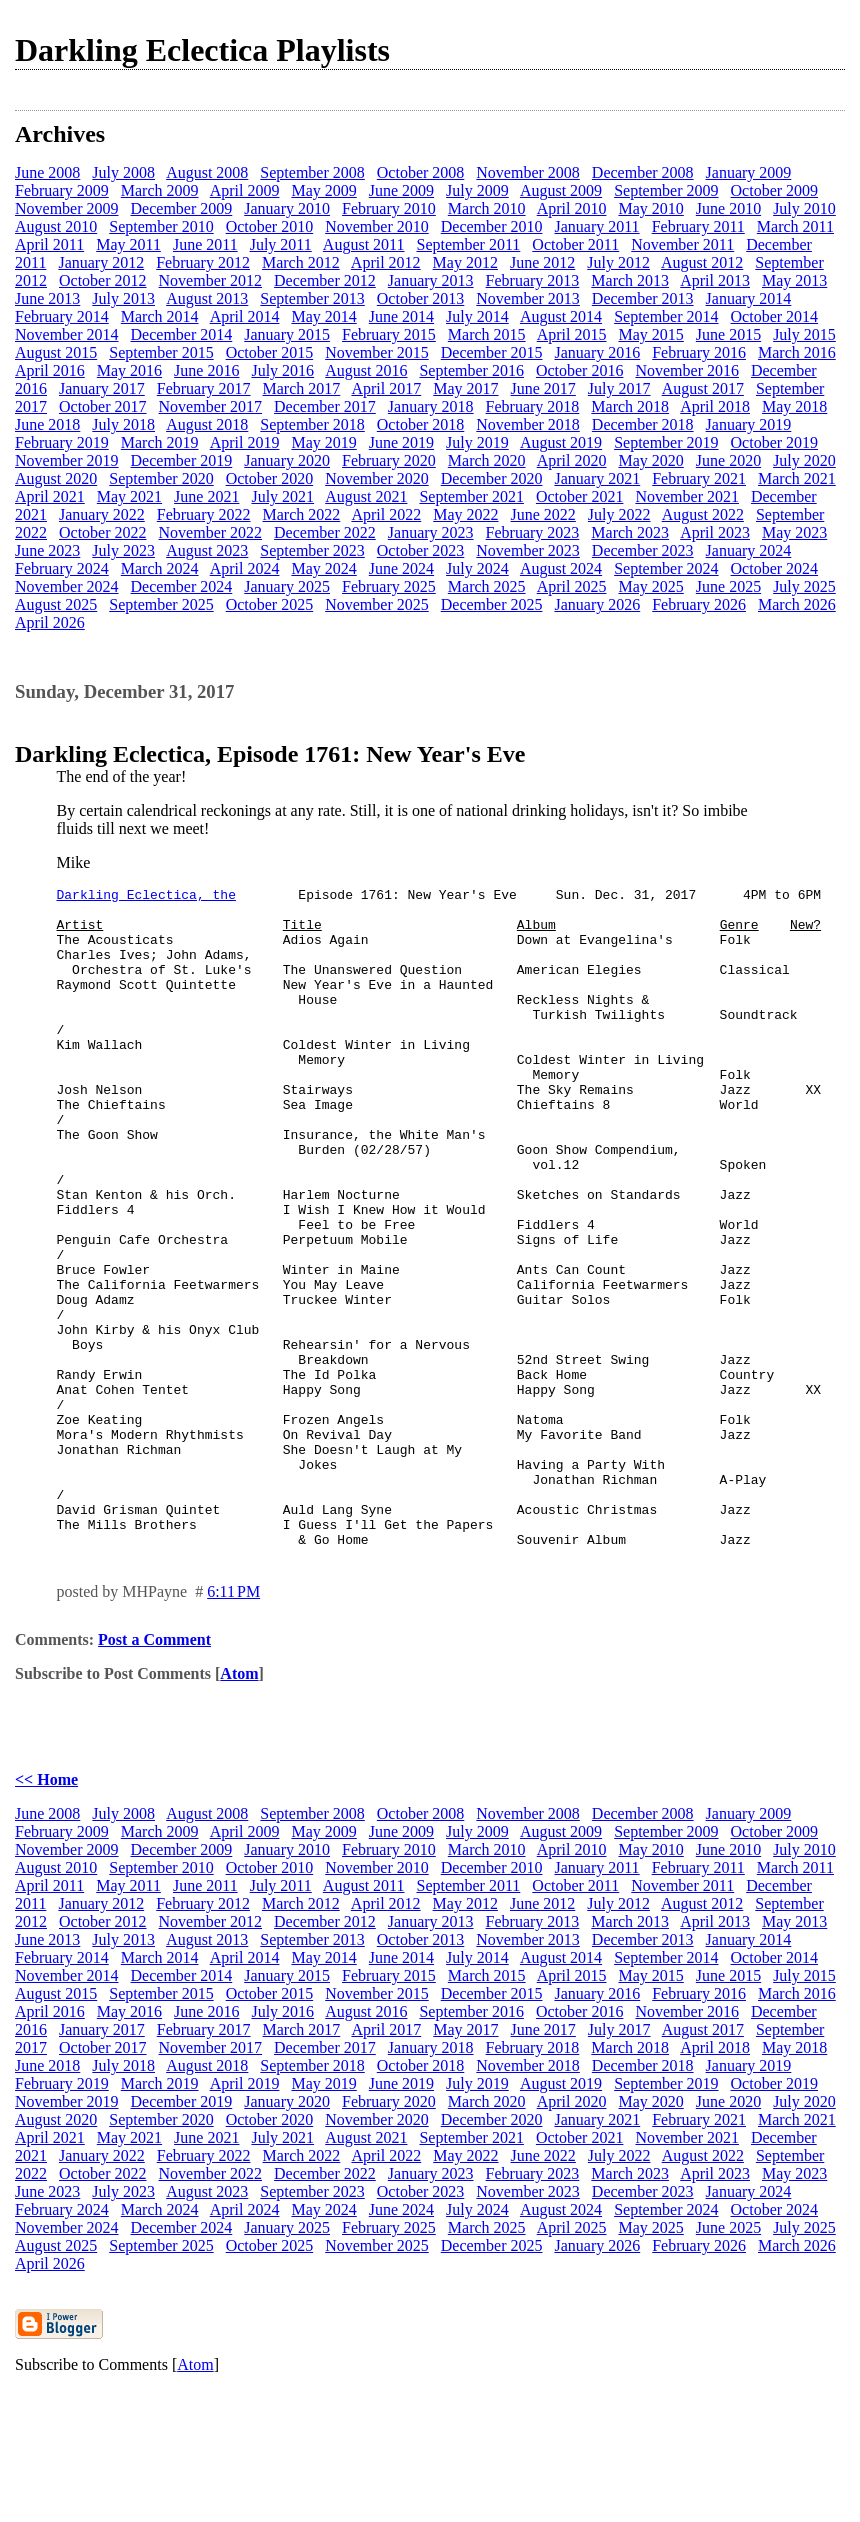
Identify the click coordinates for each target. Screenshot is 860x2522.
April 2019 (245, 442)
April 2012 (386, 262)
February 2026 (699, 604)
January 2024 (749, 550)
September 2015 (161, 352)
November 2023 (528, 550)
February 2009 (62, 190)
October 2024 (775, 568)
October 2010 (270, 226)
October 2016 (580, 370)
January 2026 (597, 604)
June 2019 (401, 442)
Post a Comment (154, 1771)
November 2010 (377, 226)
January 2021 (597, 478)
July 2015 (804, 334)
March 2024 (160, 568)
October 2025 (270, 604)
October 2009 (775, 190)
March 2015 (487, 334)
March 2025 (487, 586)
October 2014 (775, 316)
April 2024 (245, 568)
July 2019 (477, 442)
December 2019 (182, 460)
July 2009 (477, 190)
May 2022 (465, 514)
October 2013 (421, 298)
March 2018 (630, 406)
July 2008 (123, 172)
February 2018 (533, 406)
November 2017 (211, 406)
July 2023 (123, 550)
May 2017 (465, 388)
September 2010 (161, 226)
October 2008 (421, 172)
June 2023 (47, 550)
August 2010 (56, 226)
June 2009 (401, 190)
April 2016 (50, 370)
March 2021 (797, 478)
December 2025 (492, 604)
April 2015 (572, 334)
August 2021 (366, 496)
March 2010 (487, 208)
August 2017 (703, 388)
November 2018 (528, 424)
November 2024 (67, 586)
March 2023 (630, 532)
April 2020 (572, 460)
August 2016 (366, 370)
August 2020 (56, 478)
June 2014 (401, 316)
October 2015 (270, 352)
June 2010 (728, 208)
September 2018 (312, 424)
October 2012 (103, 280)
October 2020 (270, 478)
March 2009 (160, 190)
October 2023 (421, 550)
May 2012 (465, 262)
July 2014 (477, 316)
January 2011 (596, 226)
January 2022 (102, 514)
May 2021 (129, 496)
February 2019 (62, 442)
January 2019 (749, 424)
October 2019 (775, 442)
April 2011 (49, 244)
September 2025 (161, 604)
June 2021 (206, 496)
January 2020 (287, 460)
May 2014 (323, 316)
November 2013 (528, 298)
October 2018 (421, 424)
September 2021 (471, 496)
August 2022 (703, 514)
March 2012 (301, 262)
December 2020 (492, 478)
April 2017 (386, 388)
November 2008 (528, 172)
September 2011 (469, 244)
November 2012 (211, 280)
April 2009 (245, 190)
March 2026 (797, 604)
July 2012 (618, 262)
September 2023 (312, 550)
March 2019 (160, 442)
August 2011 (364, 244)
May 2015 (650, 334)
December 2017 (325, 406)
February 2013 (533, 280)
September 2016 (471, 370)
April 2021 (50, 496)
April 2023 (715, 532)
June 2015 (728, 334)
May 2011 (128, 244)
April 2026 (50, 622)
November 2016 (687, 370)
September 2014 (666, 316)
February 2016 (699, 352)
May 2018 (794, 406)
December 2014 (182, 334)
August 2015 (56, 352)
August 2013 (207, 298)
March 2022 (302, 514)
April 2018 (715, 406)
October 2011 (575, 244)
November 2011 (682, 244)
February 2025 (389, 586)
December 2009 (182, 208)
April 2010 (572, 208)
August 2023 (207, 550)
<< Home (46, 1911)
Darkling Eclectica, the (146, 897)
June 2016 (206, 370)
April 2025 (572, 586)
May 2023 (794, 532)
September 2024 (666, 568)
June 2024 (401, 568)
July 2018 (123, 424)
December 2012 (325, 280)
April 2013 (715, 280)
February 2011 (698, 226)
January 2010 (287, 208)
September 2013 (312, 298)
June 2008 (47, 172)
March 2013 (630, 280)
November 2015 (377, 352)
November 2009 (67, 208)
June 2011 (205, 244)
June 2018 (47, 424)
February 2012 (203, 262)
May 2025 (650, 586)
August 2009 (561, 190)
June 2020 (728, 460)
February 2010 (389, 208)
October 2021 (580, 496)
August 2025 (56, 604)
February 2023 (533, 532)
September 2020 (161, 478)
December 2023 (643, 550)
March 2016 (797, 352)
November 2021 (687, 496)
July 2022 (619, 514)
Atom (239, 1805)
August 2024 (561, 568)
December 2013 (643, 298)
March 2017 (302, 388)
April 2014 (245, 316)
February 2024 (62, 568)
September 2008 (312, 172)
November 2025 (377, 604)
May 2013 (794, 280)
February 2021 (699, 478)
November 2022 (211, 532)
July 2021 (282, 496)
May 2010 (650, 208)
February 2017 (204, 388)
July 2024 (477, 568)
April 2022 (386, 514)
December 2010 (492, 226)
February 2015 (389, 334)
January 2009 (749, 172)
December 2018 (643, 424)
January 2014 (749, 298)
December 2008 (643, 172)
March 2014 (160, 316)
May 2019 (323, 442)
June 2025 (728, 586)
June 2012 (542, 262)
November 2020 (377, 478)
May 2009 (323, 190)
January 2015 (287, 334)
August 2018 (207, 424)
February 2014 (62, 316)
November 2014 (67, 334)
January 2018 (431, 406)
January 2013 (431, 280)
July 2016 (282, 370)
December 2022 (325, 532)
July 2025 (804, 586)
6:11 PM (233, 1723)
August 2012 (702, 262)
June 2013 (47, 298)
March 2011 (795, 226)
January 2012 (101, 262)
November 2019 (67, 460)
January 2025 (287, 586)
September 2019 (666, 442)
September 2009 (666, 190)
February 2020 (389, 460)
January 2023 (431, 532)
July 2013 (123, 298)
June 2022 (543, 514)
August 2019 (561, 442)
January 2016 (597, 352)
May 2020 (650, 460)
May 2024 (323, 568)
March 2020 (487, 460)
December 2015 (492, 352)
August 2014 (561, 316)
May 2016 (129, 370)
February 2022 (204, 514)
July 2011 (281, 244)
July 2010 (804, 208)
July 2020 (804, 460)
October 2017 (103, 406)
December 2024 (182, 586)
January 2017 (102, 388)
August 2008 (207, 172)
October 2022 (103, 532)
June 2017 (543, 388)
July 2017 (619, 388)
